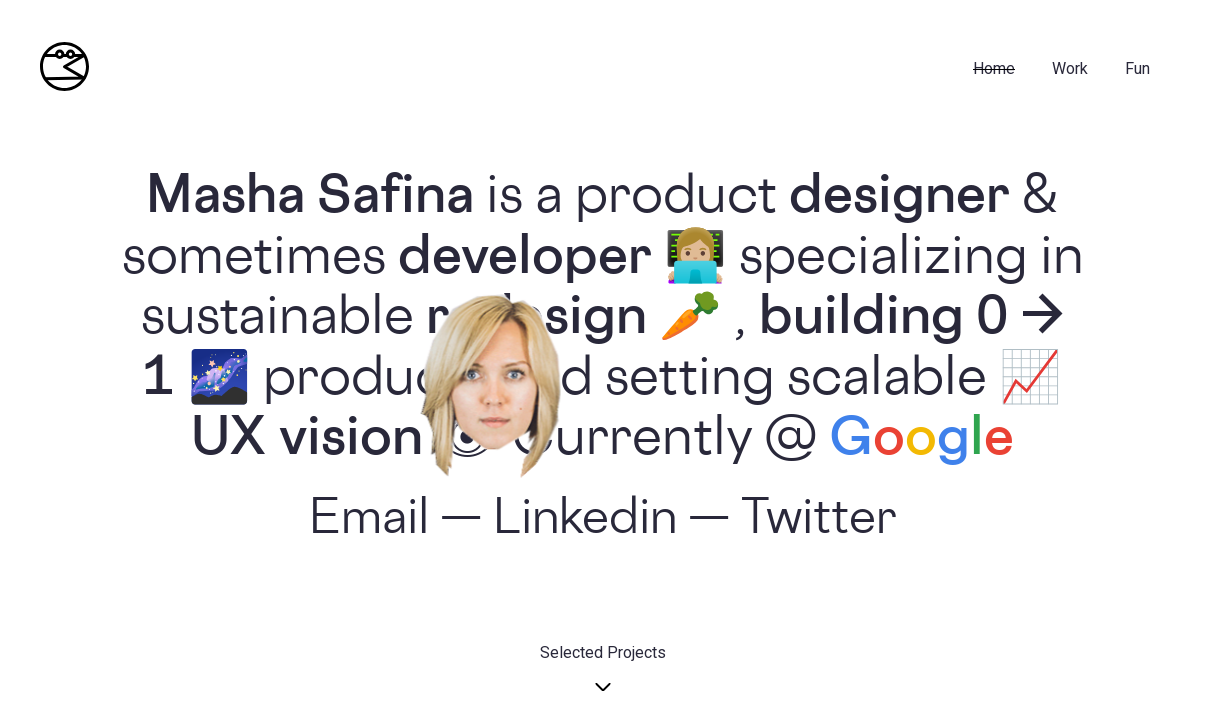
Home (994, 68)
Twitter (819, 521)
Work (1070, 68)
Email (369, 521)
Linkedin (585, 521)
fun (1137, 68)
